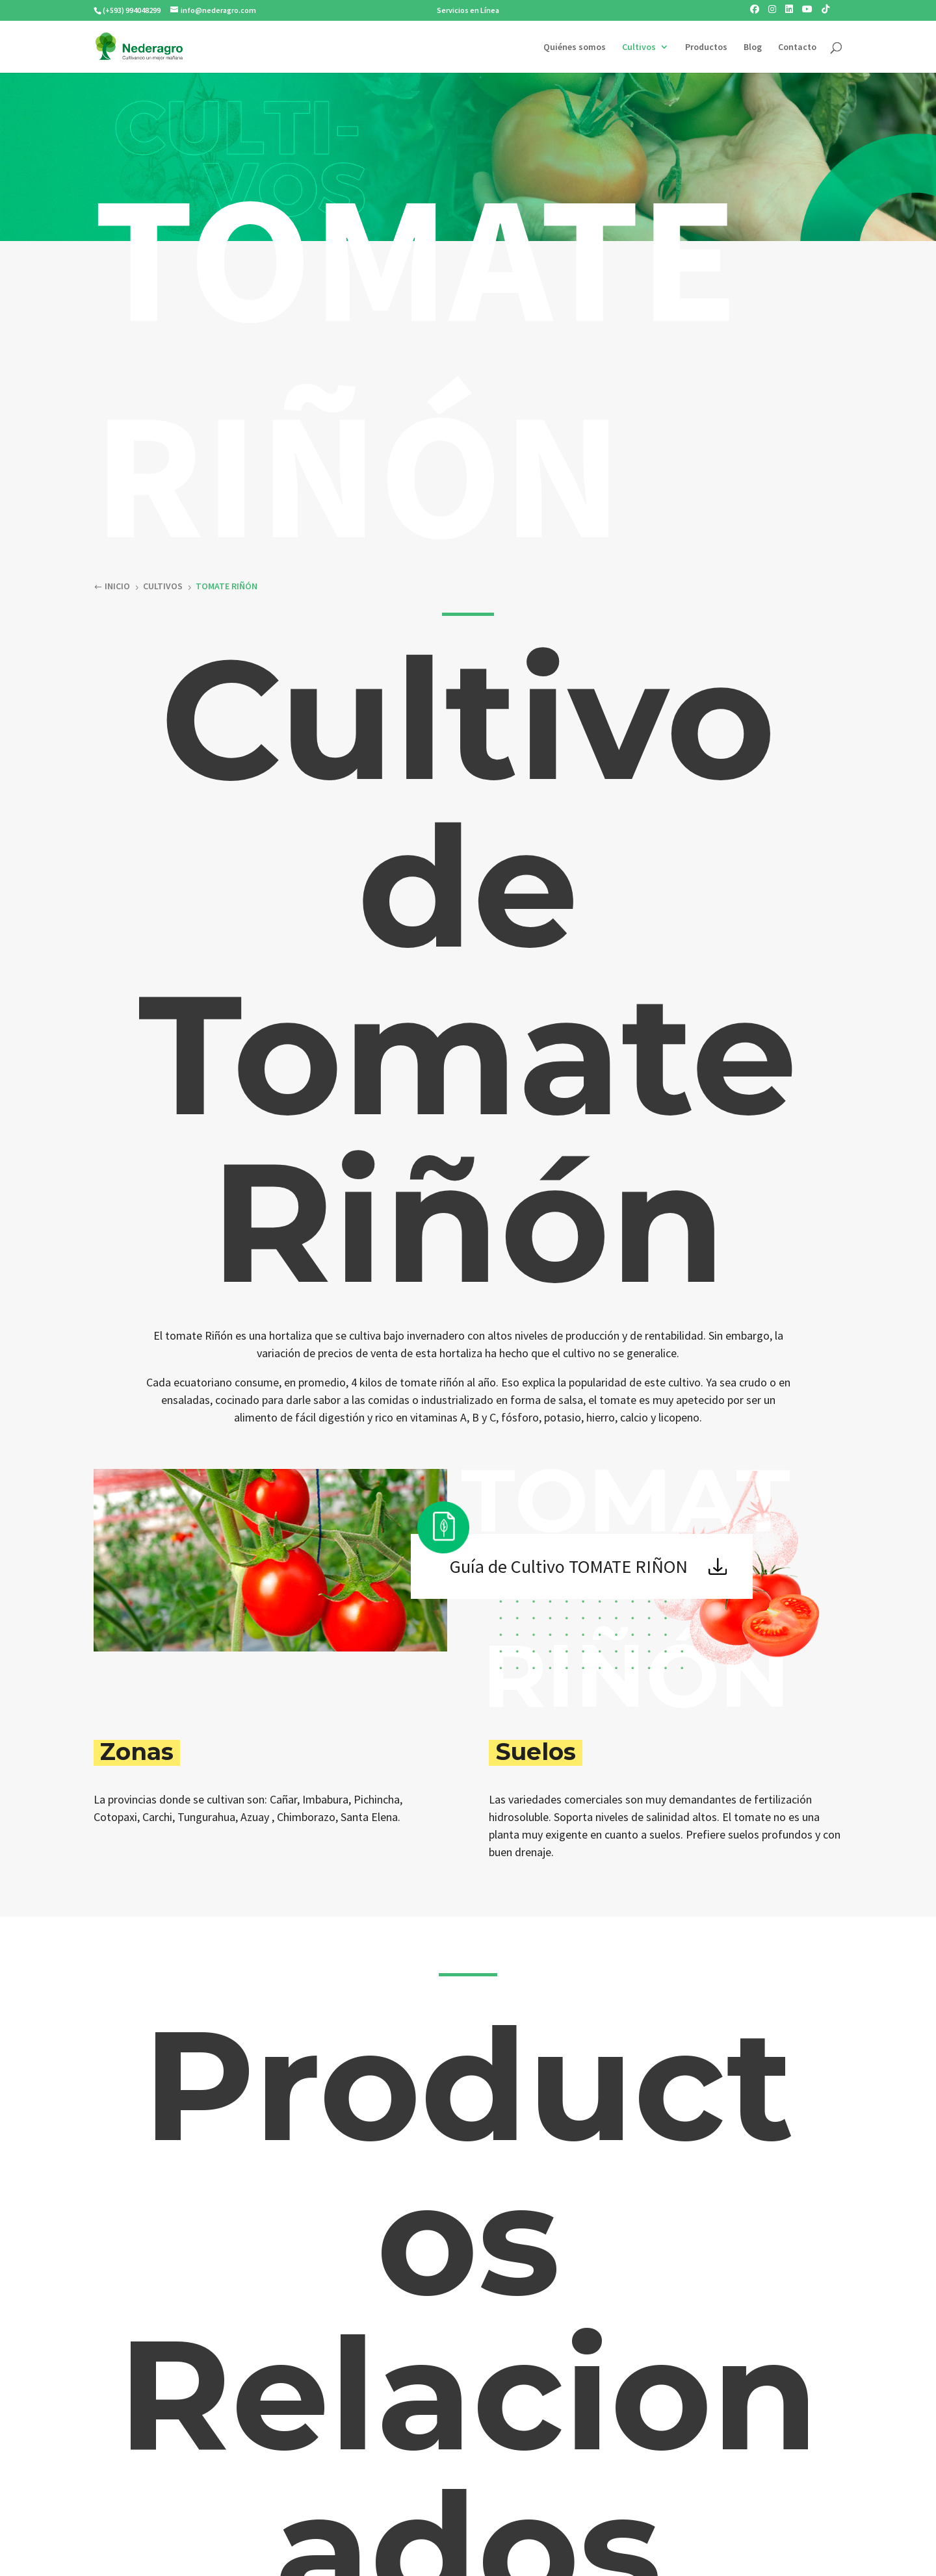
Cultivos (639, 47)
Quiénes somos (574, 47)
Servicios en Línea (468, 10)
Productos (706, 47)
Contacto (797, 47)
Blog (753, 47)
